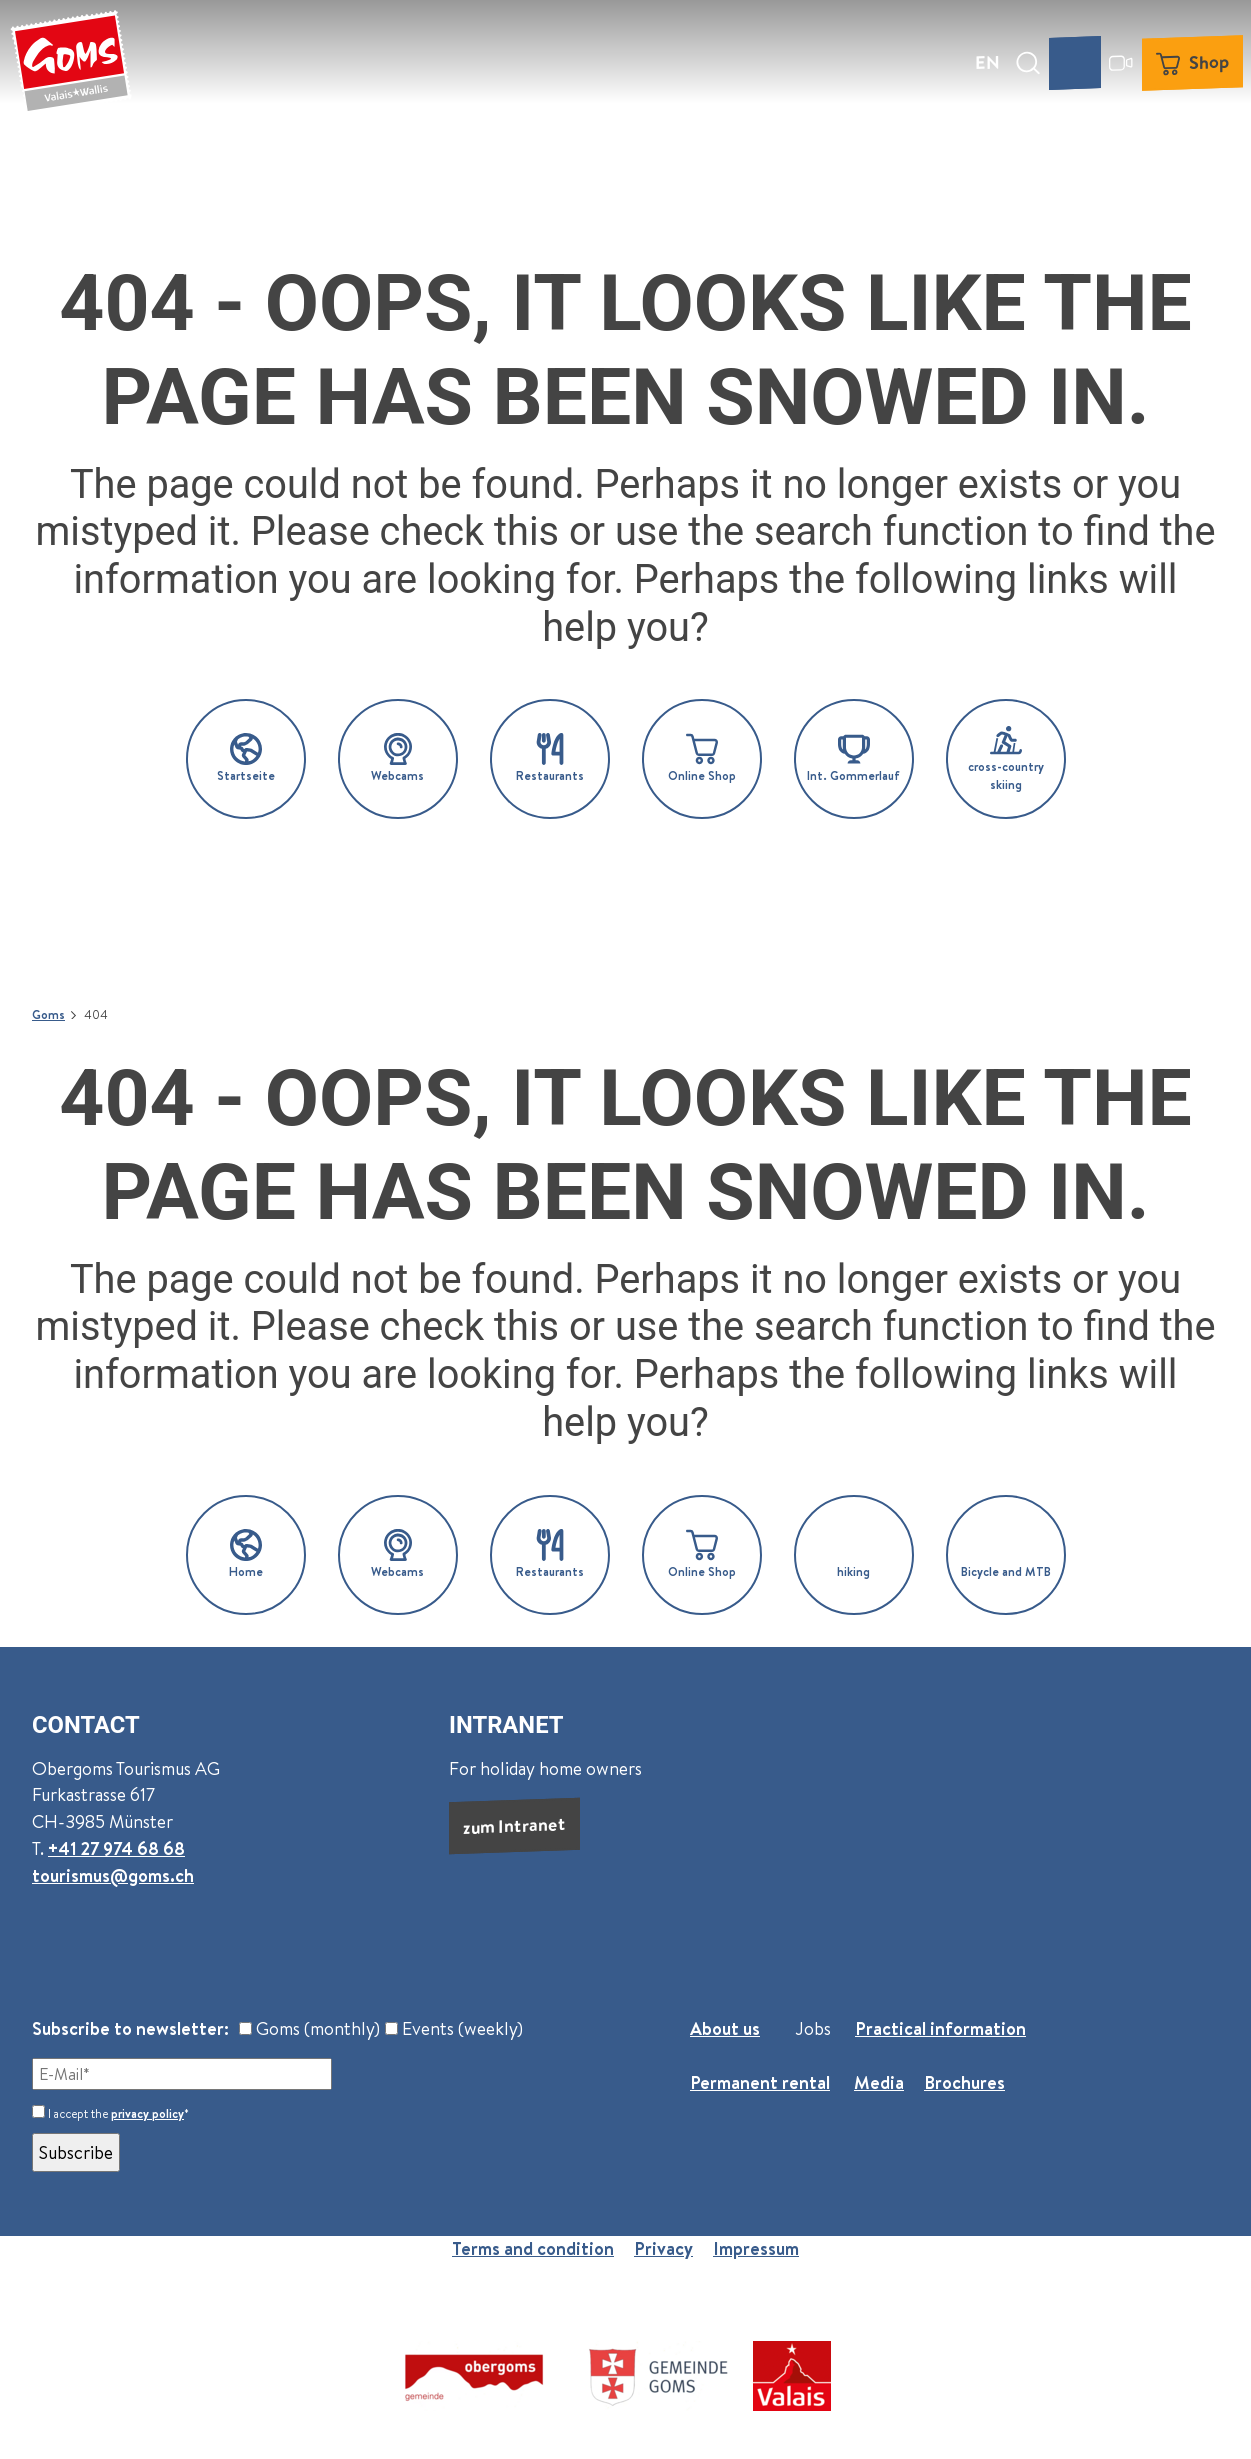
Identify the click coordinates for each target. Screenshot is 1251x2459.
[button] (246, 759)
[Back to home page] (71, 63)
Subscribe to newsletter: (130, 2028)
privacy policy (147, 2113)
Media (879, 2081)
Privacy (663, 2248)
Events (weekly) (454, 2028)
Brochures (964, 2081)
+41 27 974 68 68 (116, 1848)
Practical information (940, 2028)
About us (725, 2028)
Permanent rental (760, 2081)
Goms (48, 1014)
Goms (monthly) (309, 2028)
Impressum (756, 2248)
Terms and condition (533, 2248)
